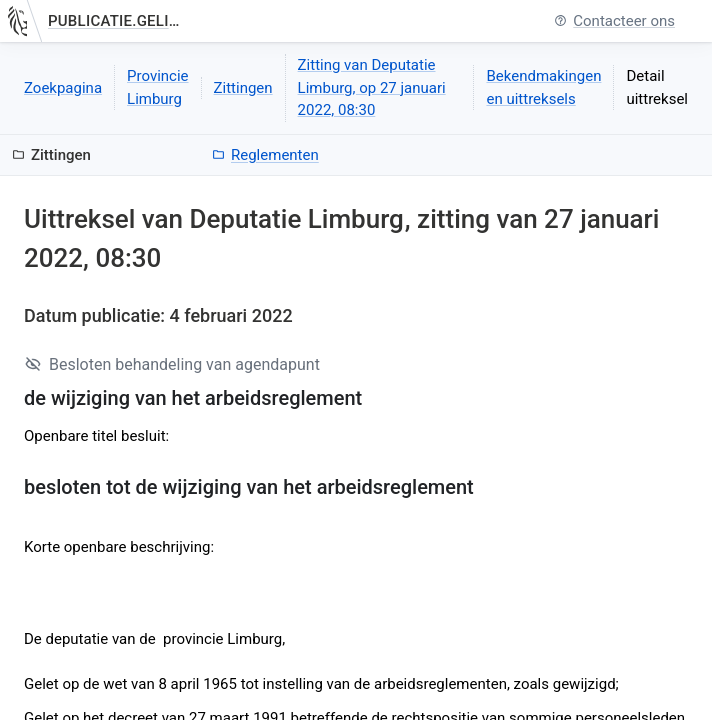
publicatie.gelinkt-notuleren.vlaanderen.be (117, 21)
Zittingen (243, 88)
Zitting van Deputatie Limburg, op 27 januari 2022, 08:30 (372, 87)
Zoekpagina (63, 88)
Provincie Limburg (158, 87)
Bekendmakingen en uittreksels (543, 87)
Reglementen (265, 155)
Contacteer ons (614, 21)
